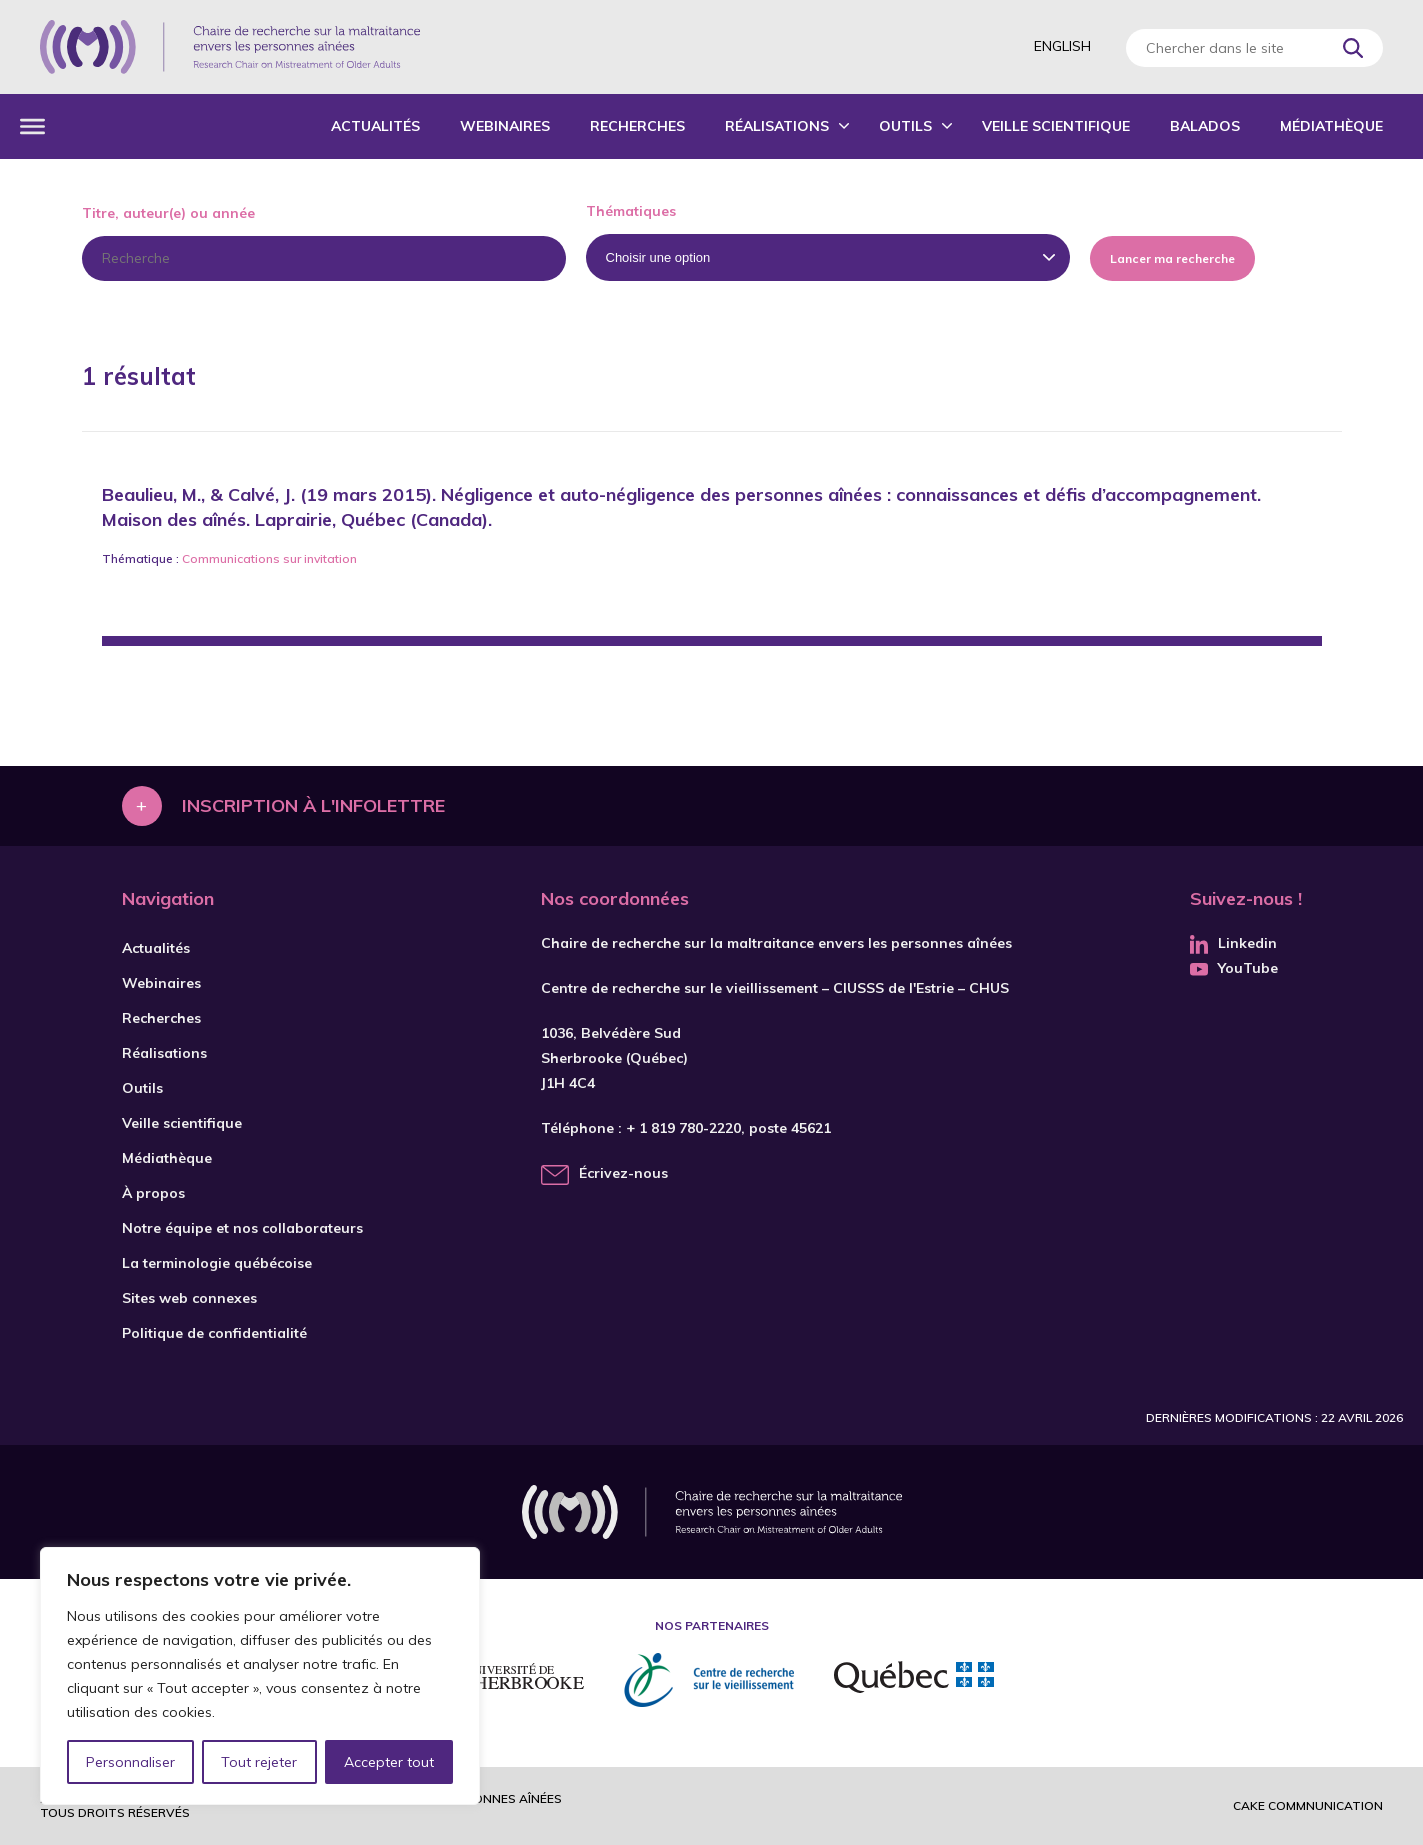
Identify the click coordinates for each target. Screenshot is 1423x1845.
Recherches (637, 126)
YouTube (1234, 968)
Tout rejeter (259, 1762)
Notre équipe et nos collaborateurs (242, 1228)
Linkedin (1233, 943)
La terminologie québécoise (217, 1263)
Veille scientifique (1056, 126)
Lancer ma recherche (1172, 258)
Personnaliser (130, 1762)
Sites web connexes (189, 1298)
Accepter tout (389, 1762)
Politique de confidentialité (214, 1333)
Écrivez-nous (623, 1173)
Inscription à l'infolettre (313, 805)
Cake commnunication (1308, 1805)
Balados (1205, 126)
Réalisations (777, 126)
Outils (905, 126)
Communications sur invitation (269, 558)
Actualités (375, 126)
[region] (260, 1676)
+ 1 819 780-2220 (683, 1128)
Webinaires (505, 126)
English (1062, 46)
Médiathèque (1331, 126)
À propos (153, 1193)
